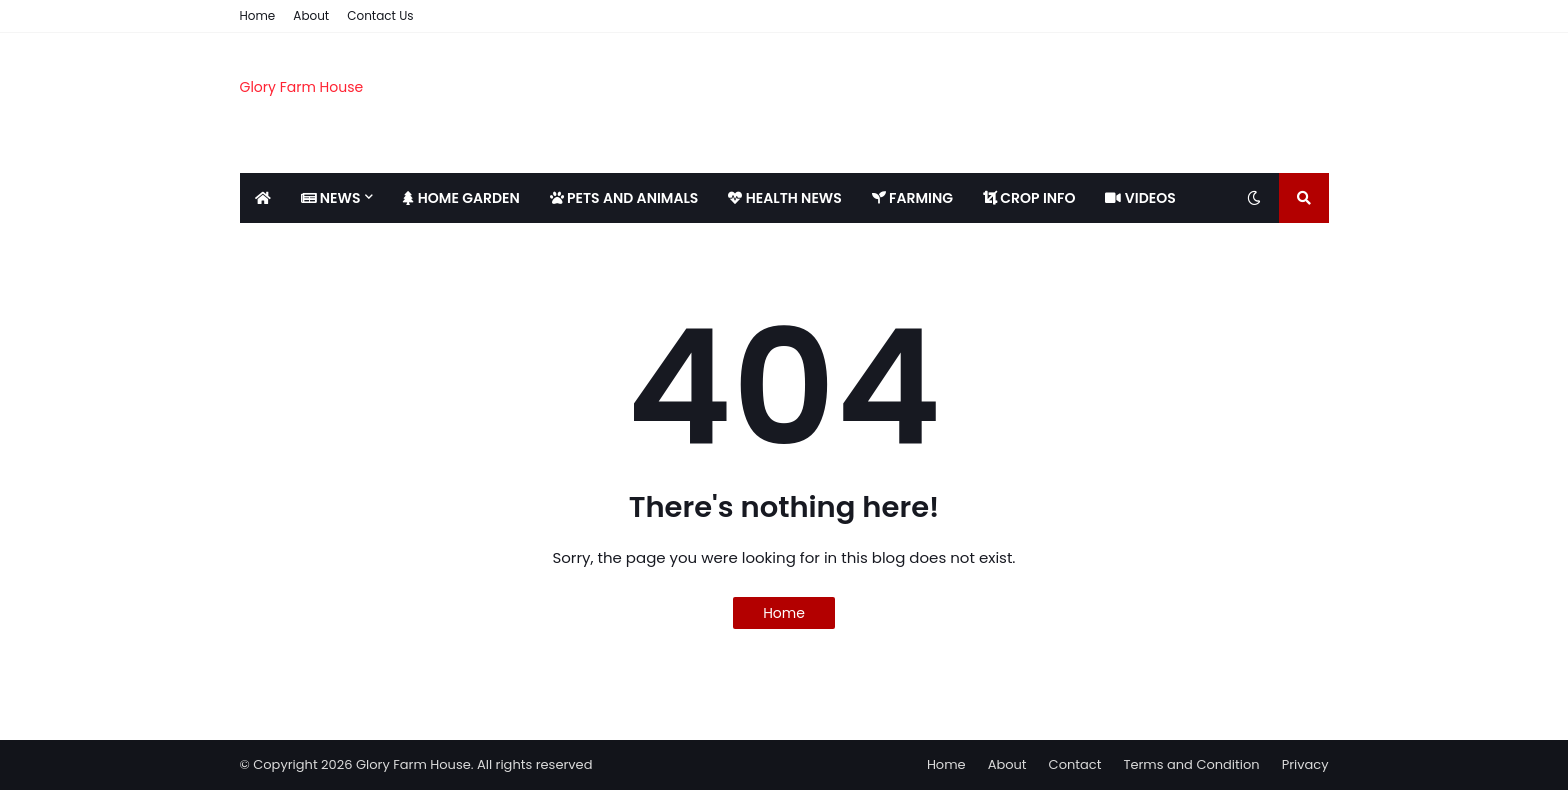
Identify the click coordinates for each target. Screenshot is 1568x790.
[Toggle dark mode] (1254, 198)
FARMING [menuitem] (912, 198)
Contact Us (380, 15)
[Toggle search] (1304, 198)
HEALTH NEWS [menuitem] (784, 198)
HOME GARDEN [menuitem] (461, 198)
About (311, 15)
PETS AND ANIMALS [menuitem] (624, 198)
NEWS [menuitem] (331, 198)
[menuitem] (263, 198)
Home (258, 15)
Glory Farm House (302, 87)
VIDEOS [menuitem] (1140, 198)
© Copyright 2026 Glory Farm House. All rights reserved (416, 764)
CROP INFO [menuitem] (1029, 198)
